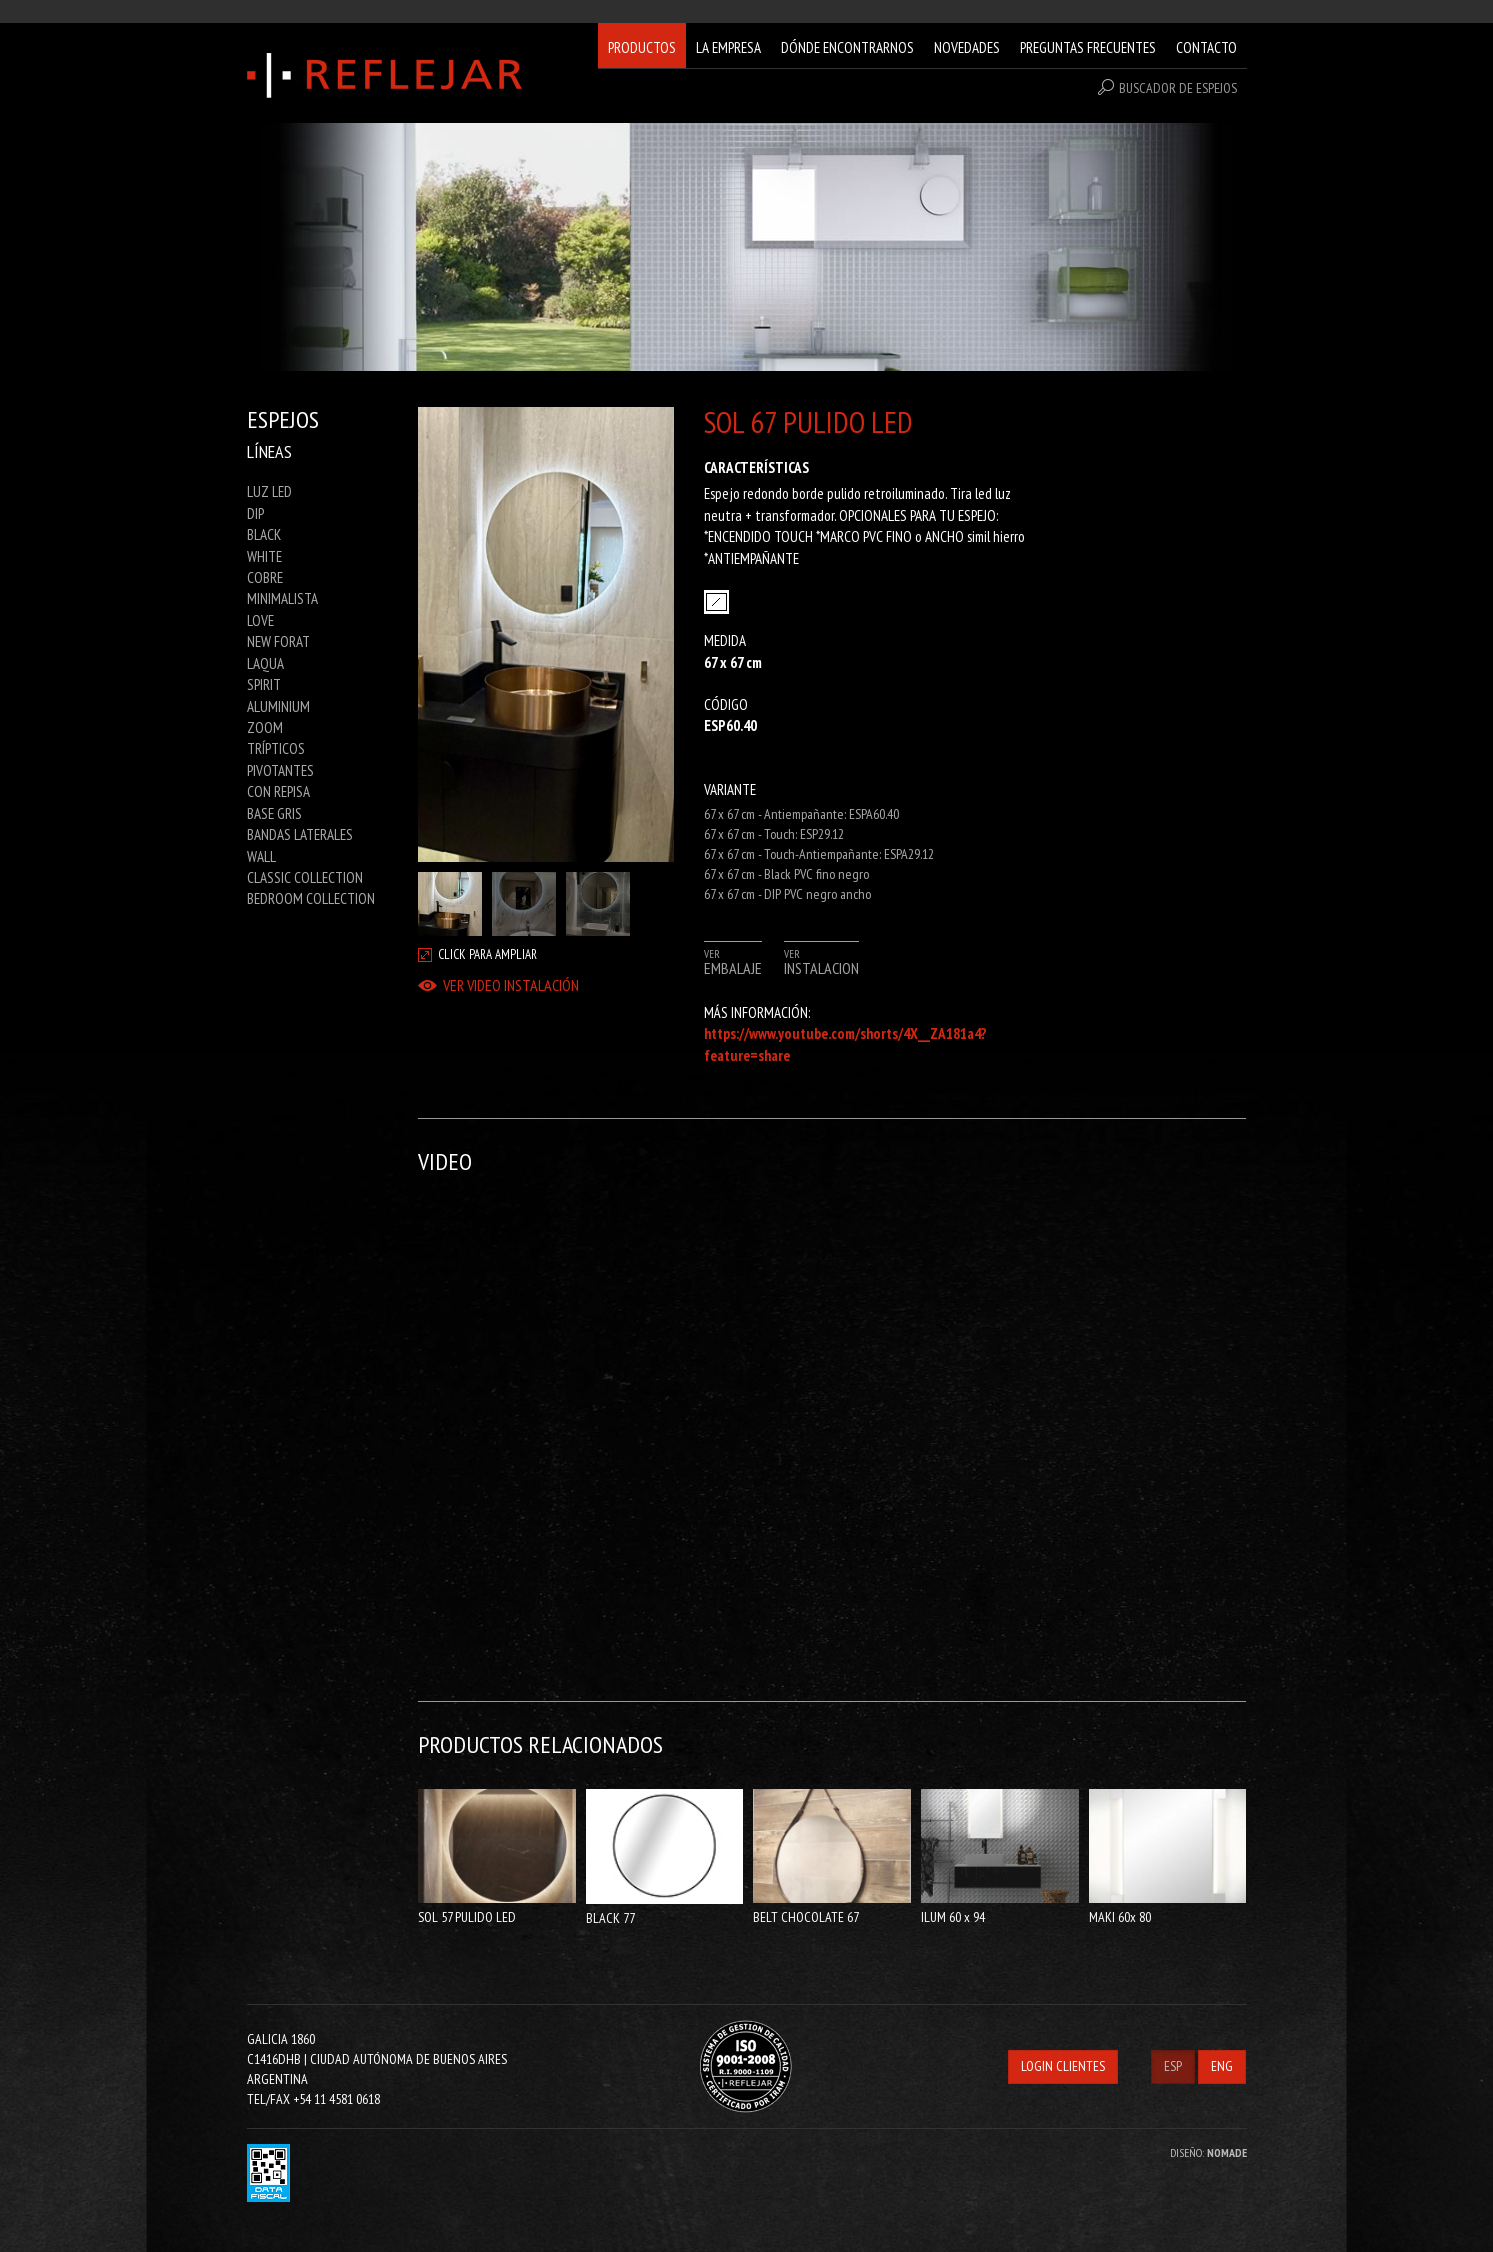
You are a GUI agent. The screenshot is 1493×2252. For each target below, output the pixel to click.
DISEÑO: (1208, 2152)
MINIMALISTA (282, 598)
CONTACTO (1206, 47)
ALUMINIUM (278, 706)
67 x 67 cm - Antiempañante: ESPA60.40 (801, 814)
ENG (1222, 2066)
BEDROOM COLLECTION (311, 898)
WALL (261, 856)
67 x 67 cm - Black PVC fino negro (786, 874)
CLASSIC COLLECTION (305, 877)
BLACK (264, 534)
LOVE (260, 620)
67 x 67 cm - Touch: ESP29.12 (774, 834)
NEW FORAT (278, 641)
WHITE (264, 556)
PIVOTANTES (280, 770)
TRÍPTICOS (276, 748)
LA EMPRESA (728, 47)
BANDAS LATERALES (300, 834)
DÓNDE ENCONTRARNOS (847, 47)
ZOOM (265, 727)
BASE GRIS (274, 813)
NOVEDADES (967, 47)
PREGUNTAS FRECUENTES (1088, 47)
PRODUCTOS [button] (642, 47)
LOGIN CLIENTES (1063, 2066)
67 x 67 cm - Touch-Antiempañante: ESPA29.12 (819, 854)
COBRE (265, 577)
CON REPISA (278, 791)
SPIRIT (264, 684)
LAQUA (265, 663)
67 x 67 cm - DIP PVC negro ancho (787, 894)
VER (733, 961)
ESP (1173, 2066)
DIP (255, 513)
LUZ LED (269, 491)
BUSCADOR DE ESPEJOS (1167, 88)
